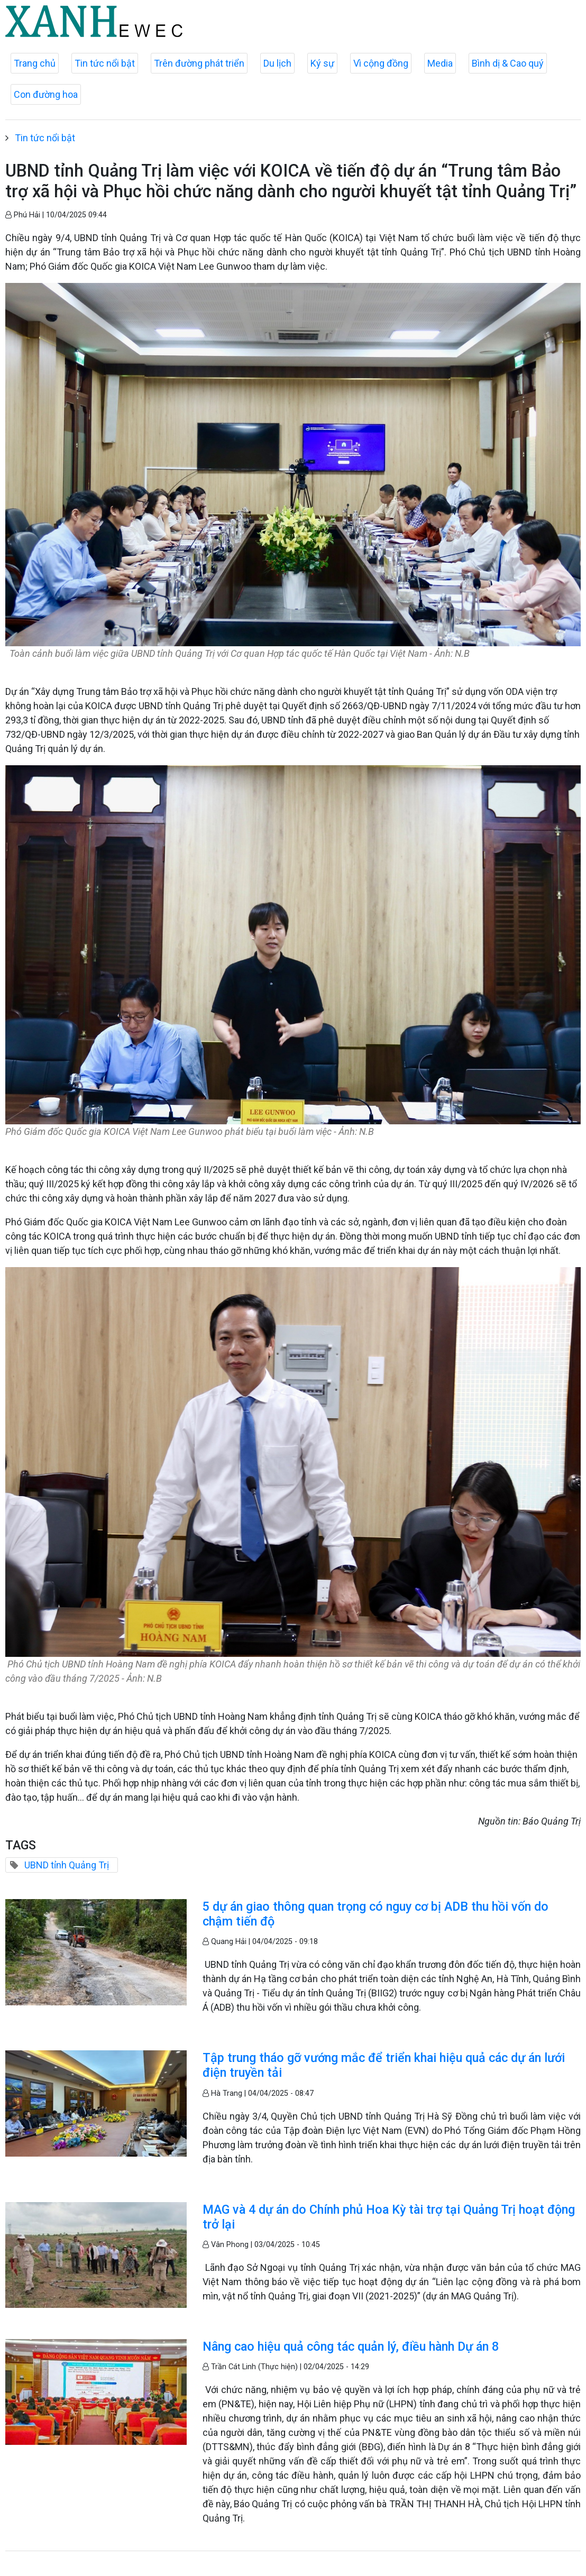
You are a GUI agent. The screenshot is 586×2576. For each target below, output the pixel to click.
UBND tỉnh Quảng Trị (66, 1865)
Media (440, 63)
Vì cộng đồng (380, 63)
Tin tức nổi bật (105, 63)
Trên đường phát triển (199, 63)
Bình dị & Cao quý (508, 63)
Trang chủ (35, 63)
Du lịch (277, 63)
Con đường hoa (46, 94)
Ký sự (322, 63)
